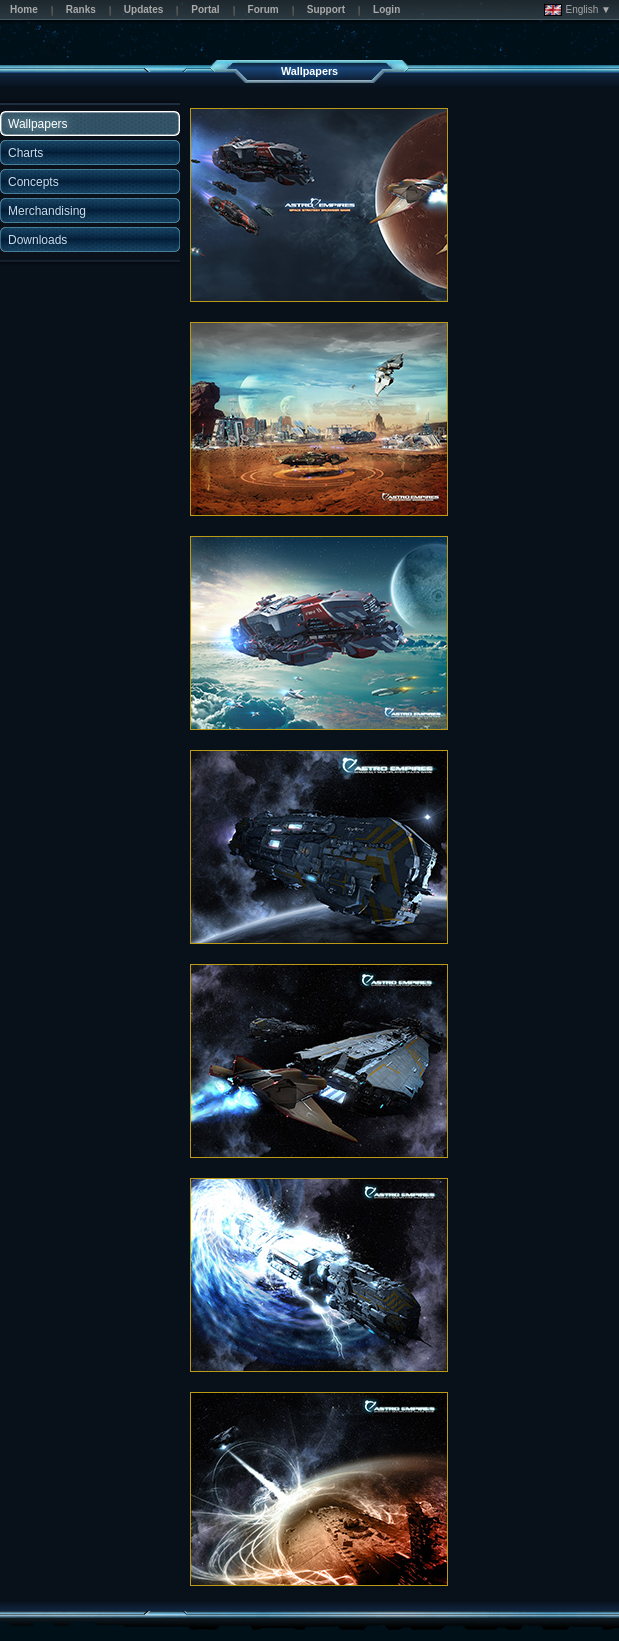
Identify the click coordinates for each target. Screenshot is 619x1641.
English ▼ (577, 10)
